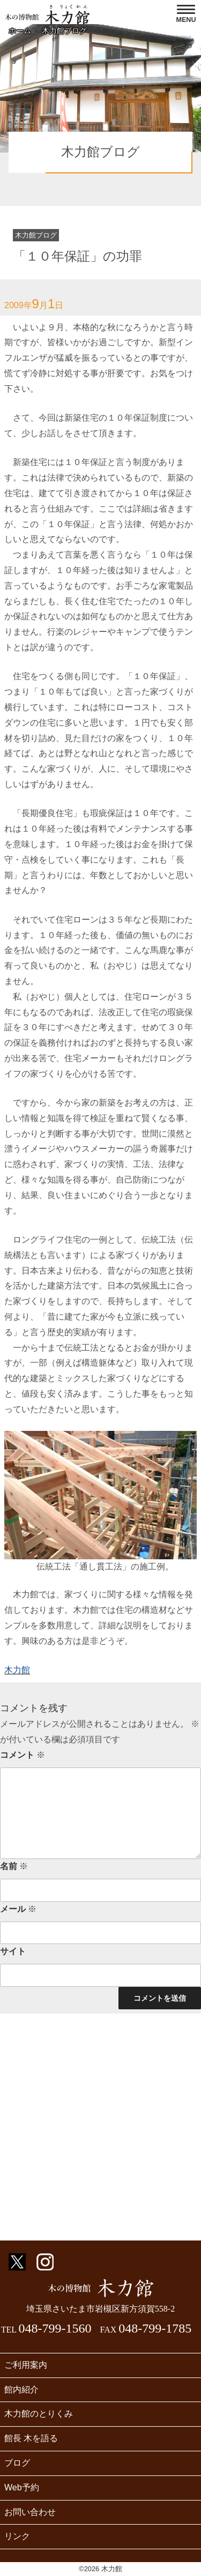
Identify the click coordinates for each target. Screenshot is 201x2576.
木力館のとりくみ (38, 2413)
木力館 (17, 1669)
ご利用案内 (25, 2364)
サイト (13, 1951)
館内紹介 (21, 2389)
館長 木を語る (31, 2438)
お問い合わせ (30, 2512)
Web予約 (21, 2487)
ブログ (17, 2462)
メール (18, 1909)
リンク (17, 2536)
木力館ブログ (64, 30)
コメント (22, 1754)
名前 (14, 1866)
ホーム (20, 30)
